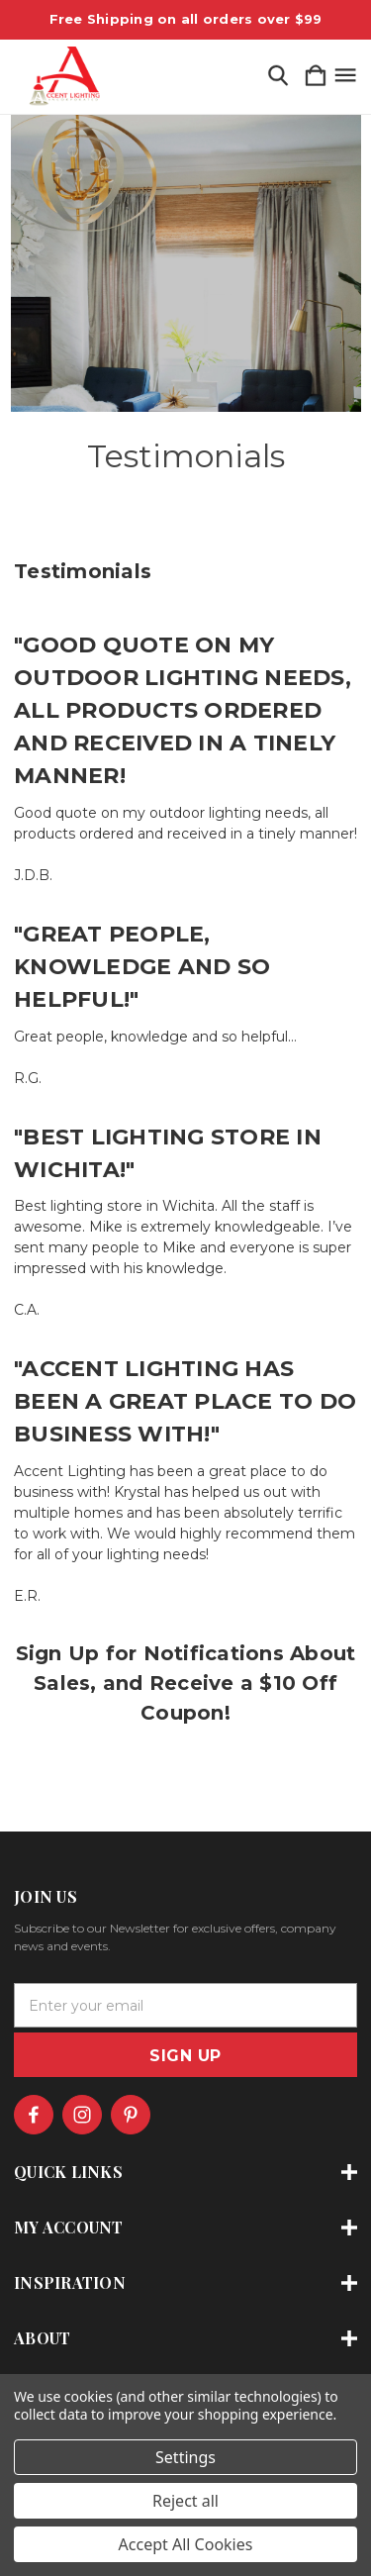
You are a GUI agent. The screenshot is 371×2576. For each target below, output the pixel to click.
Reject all (185, 2501)
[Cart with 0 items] (315, 76)
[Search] (278, 76)
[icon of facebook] (33, 2114)
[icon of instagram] (82, 2114)
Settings (185, 2457)
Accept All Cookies (186, 2544)
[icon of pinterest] (130, 2114)
